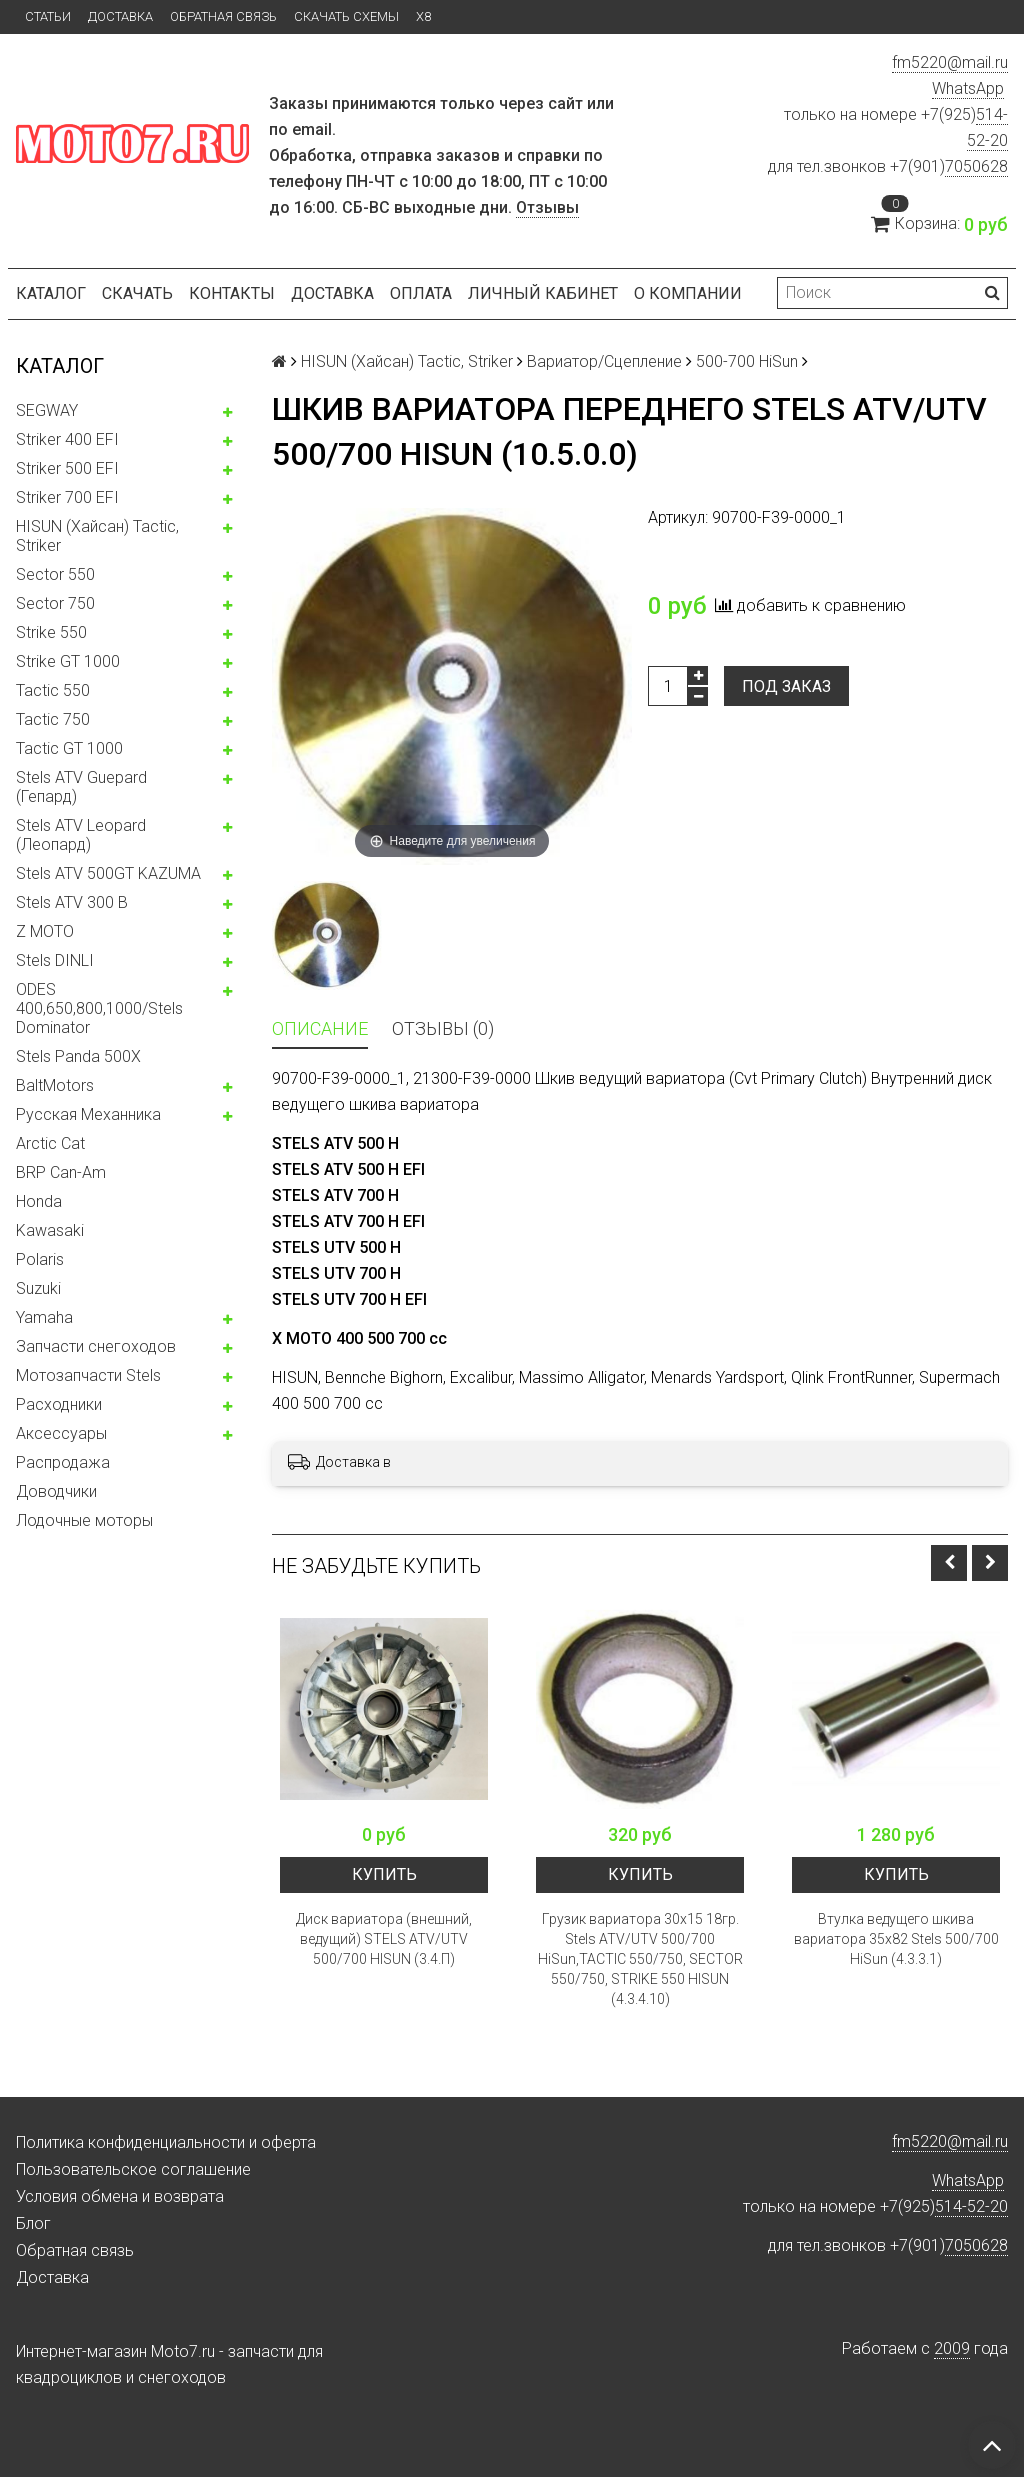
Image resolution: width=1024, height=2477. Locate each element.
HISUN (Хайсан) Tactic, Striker (97, 536)
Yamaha (44, 1317)
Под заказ (786, 686)
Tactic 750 (53, 719)
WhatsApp (968, 88)
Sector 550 (55, 574)
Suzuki (38, 1288)
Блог (33, 2223)
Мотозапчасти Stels (88, 1375)
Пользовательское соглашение (133, 2169)
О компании (688, 293)
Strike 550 (51, 632)
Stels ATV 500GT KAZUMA (108, 873)
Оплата (421, 293)
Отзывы (547, 207)
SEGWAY (47, 410)
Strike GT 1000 (68, 661)
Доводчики (56, 1491)
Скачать (137, 293)
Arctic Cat (50, 1143)
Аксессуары (61, 1433)
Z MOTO (45, 931)
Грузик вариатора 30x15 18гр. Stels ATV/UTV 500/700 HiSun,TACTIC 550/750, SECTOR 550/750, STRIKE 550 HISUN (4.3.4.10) (640, 1959)
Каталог (51, 293)
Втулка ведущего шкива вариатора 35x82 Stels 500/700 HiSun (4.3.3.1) (896, 1939)
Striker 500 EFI (67, 468)
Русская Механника (88, 1114)
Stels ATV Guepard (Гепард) (81, 787)
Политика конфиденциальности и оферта (166, 2142)
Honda (39, 1201)
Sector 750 (55, 603)
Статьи (48, 16)
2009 (952, 2348)
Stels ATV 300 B (72, 902)
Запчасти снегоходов (96, 1346)
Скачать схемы (346, 16)
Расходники (59, 1404)
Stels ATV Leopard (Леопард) (81, 835)
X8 (423, 16)
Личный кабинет (543, 293)
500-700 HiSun (747, 361)
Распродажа (63, 1462)
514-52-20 (971, 2206)
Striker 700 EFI (67, 497)
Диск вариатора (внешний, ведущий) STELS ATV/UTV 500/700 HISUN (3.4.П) (384, 1939)
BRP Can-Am (61, 1172)
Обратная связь (223, 16)
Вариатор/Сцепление (604, 361)
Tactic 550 (53, 690)
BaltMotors (55, 1085)
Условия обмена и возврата (120, 2196)
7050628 (976, 166)
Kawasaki (50, 1230)
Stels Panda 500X (78, 1056)
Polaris (40, 1259)
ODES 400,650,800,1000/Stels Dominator (99, 1008)
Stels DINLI (55, 960)
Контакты (232, 293)
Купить (384, 1874)
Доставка (120, 16)
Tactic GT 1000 (69, 748)
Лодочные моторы (84, 1520)
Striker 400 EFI (67, 439)
